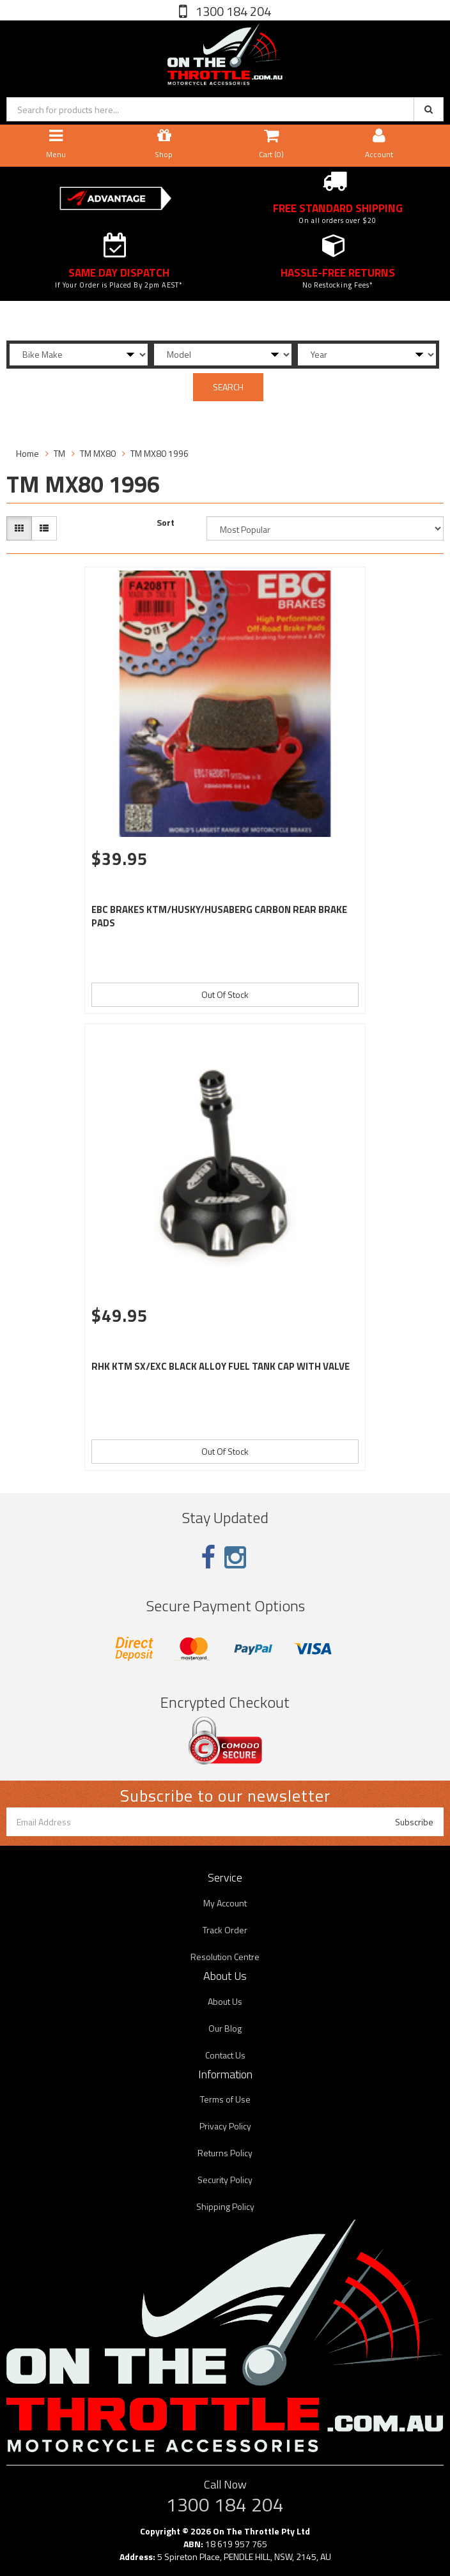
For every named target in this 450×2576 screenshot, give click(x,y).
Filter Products (48, 417)
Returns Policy (225, 2152)
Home (27, 453)
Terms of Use (225, 2099)
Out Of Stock (225, 994)
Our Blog (225, 2028)
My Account (225, 1903)
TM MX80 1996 (159, 453)
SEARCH (228, 387)
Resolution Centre (225, 1956)
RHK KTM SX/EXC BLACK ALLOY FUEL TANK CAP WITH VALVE (220, 1366)
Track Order (225, 1929)
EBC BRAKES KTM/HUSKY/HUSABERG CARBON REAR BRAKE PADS (219, 916)
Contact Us (225, 2055)
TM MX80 (98, 453)
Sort (166, 522)
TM (59, 453)
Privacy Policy (225, 2126)
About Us (225, 2001)
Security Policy (225, 2179)
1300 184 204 (232, 11)
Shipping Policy (225, 2206)
